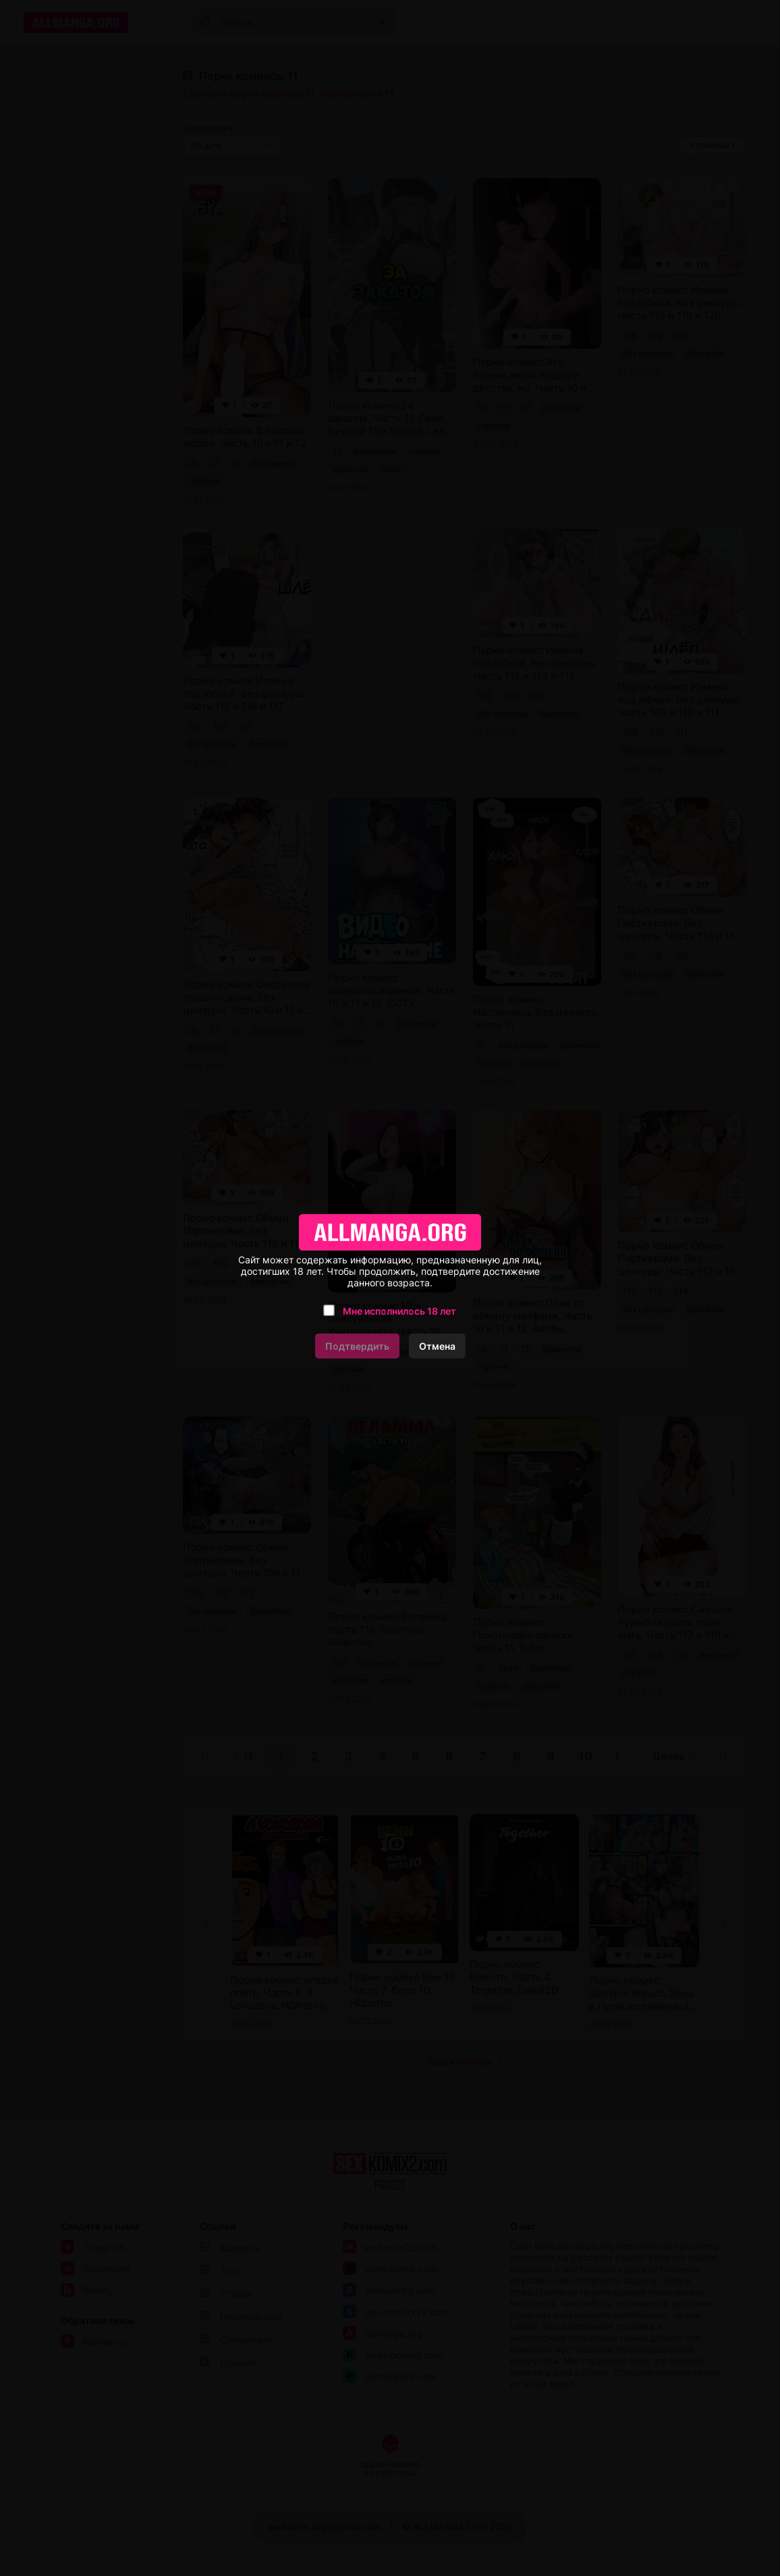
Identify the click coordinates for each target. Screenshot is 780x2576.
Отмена (437, 1346)
